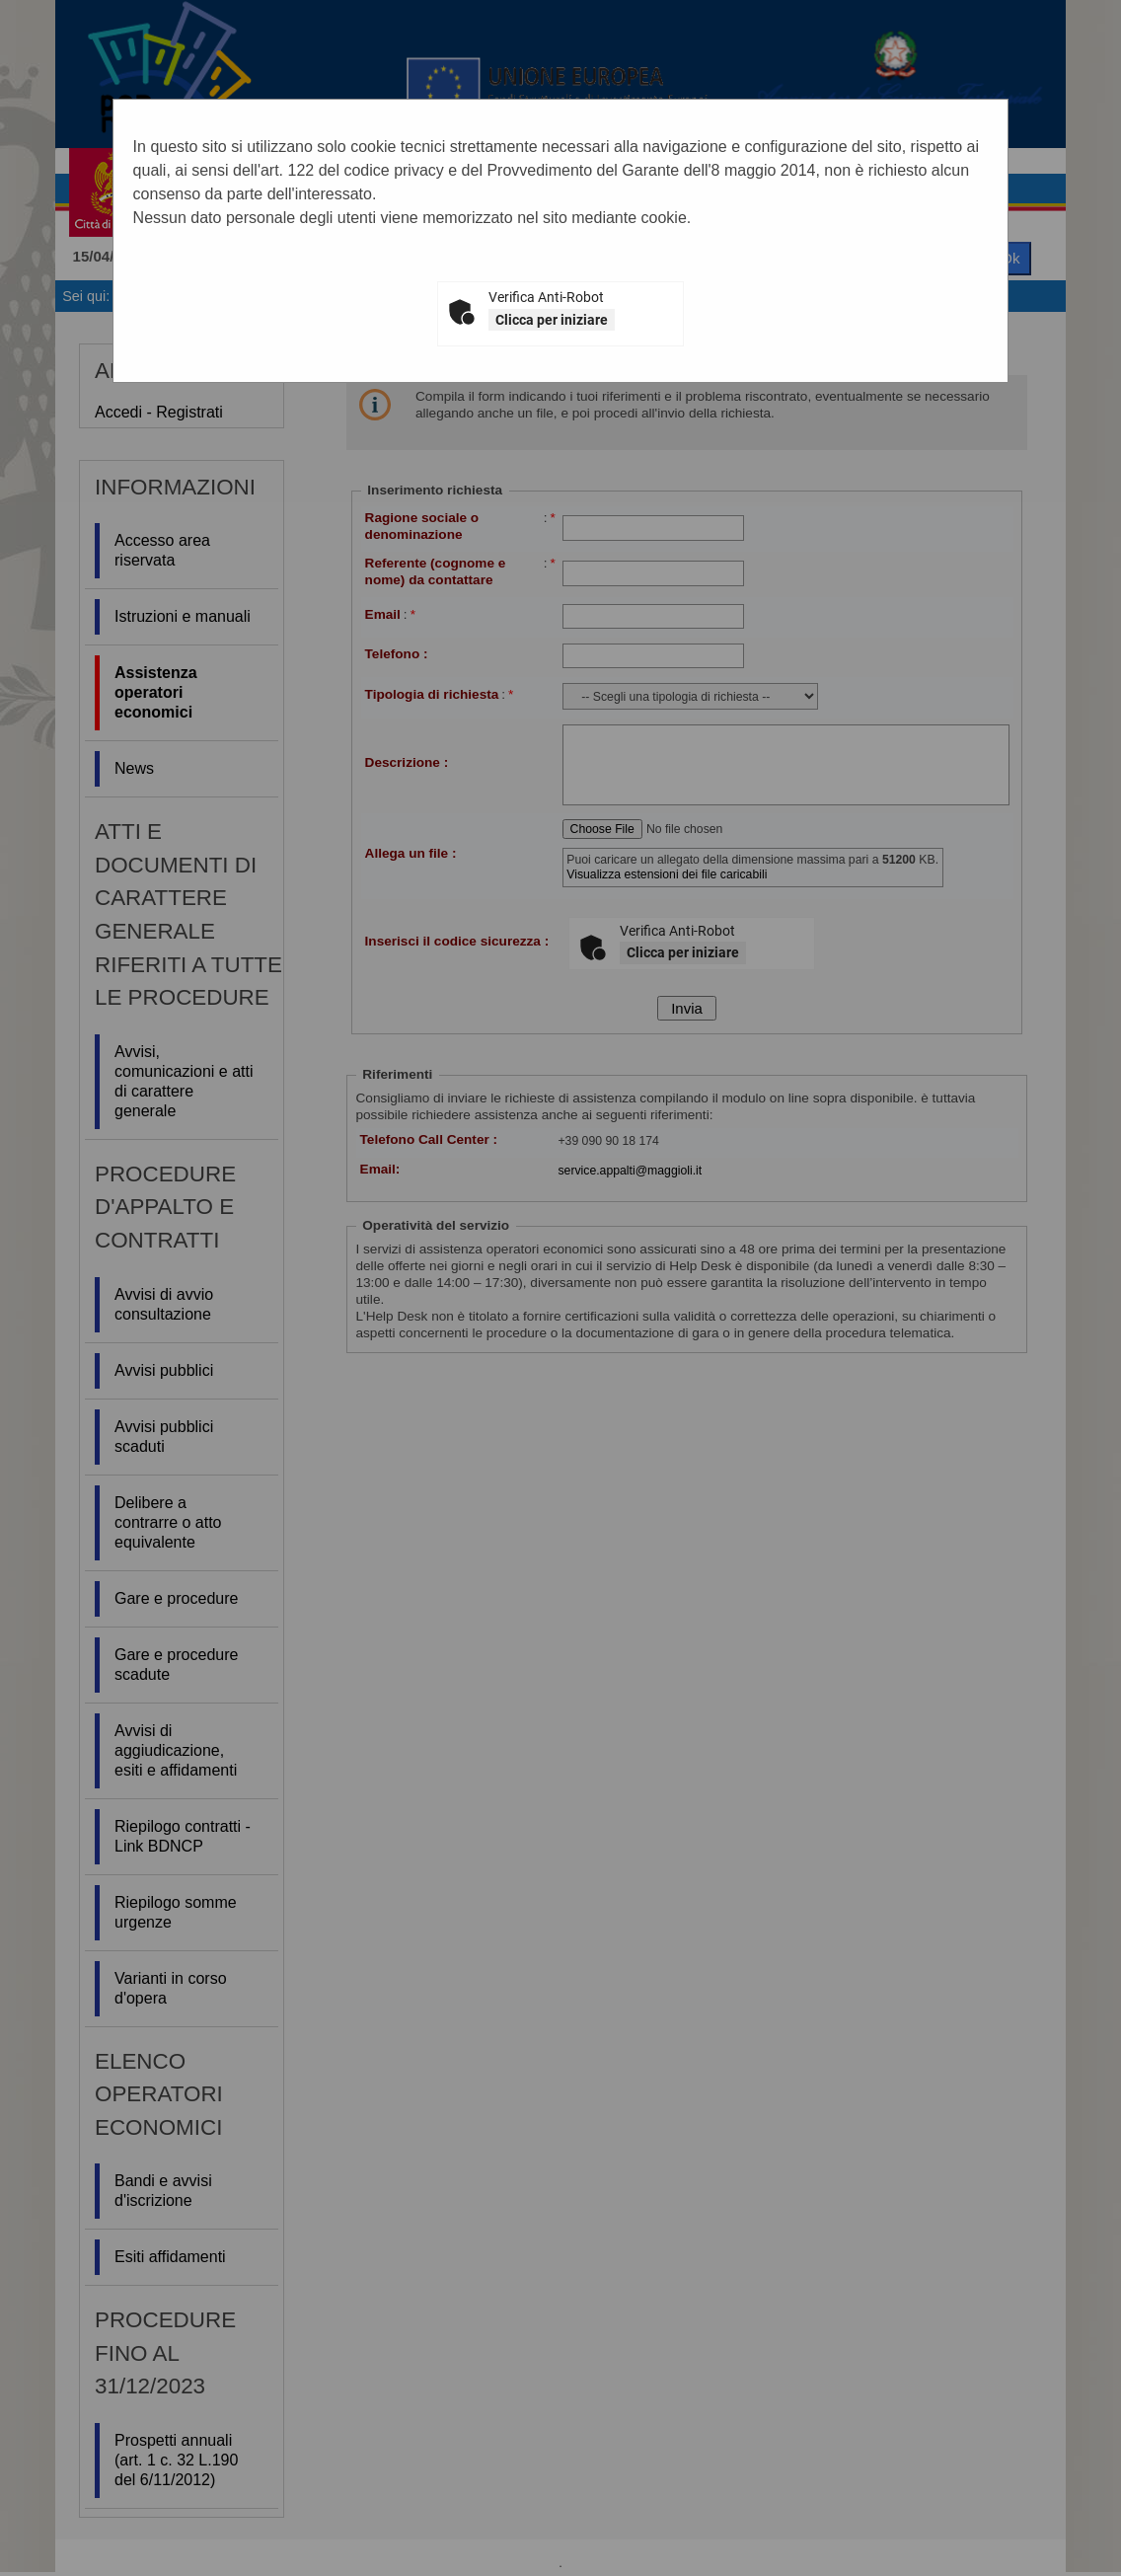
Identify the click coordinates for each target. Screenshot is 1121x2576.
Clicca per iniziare (551, 320)
